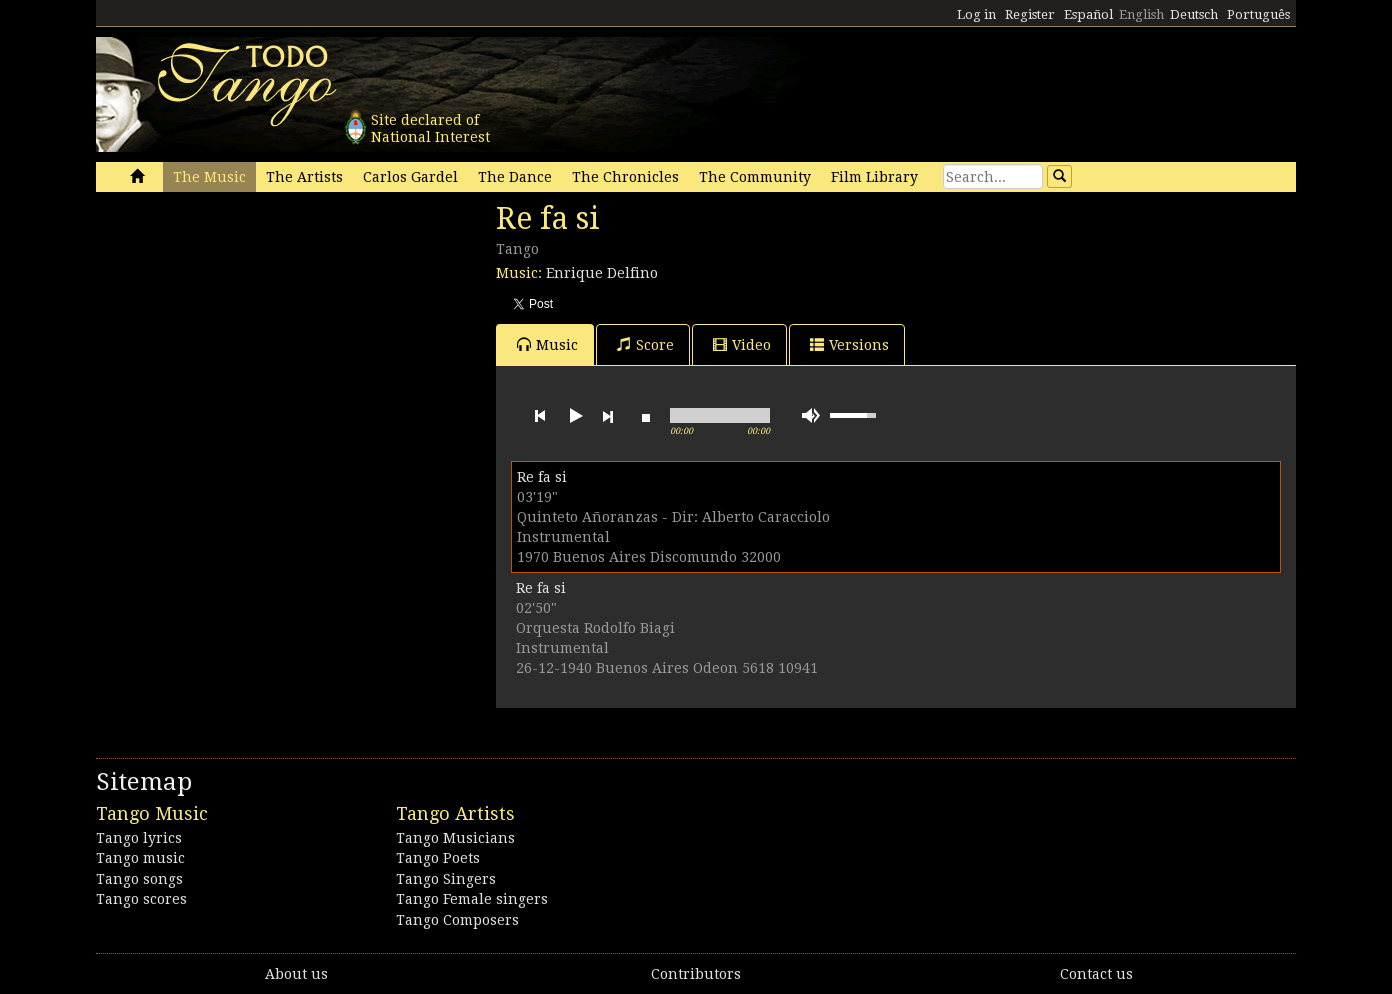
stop (646, 416)
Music (547, 344)
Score (645, 344)
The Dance (515, 177)
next (608, 416)
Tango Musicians (455, 838)
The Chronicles (625, 177)
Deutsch (1194, 14)
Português (1258, 14)
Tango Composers (457, 920)
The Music (209, 177)
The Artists (304, 177)
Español (1088, 14)
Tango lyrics (139, 838)
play (574, 416)
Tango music (140, 858)
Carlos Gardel (410, 177)
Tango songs (139, 879)
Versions (849, 344)
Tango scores (141, 899)
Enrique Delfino (602, 273)
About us (296, 974)
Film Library (874, 177)
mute (811, 415)
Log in (976, 14)
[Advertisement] (246, 338)
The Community (755, 177)
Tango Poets (438, 858)
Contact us (1096, 974)
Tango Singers (446, 879)
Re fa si (542, 477)
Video (742, 344)
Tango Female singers (472, 899)
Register (1030, 14)
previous (540, 416)
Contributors (696, 974)
